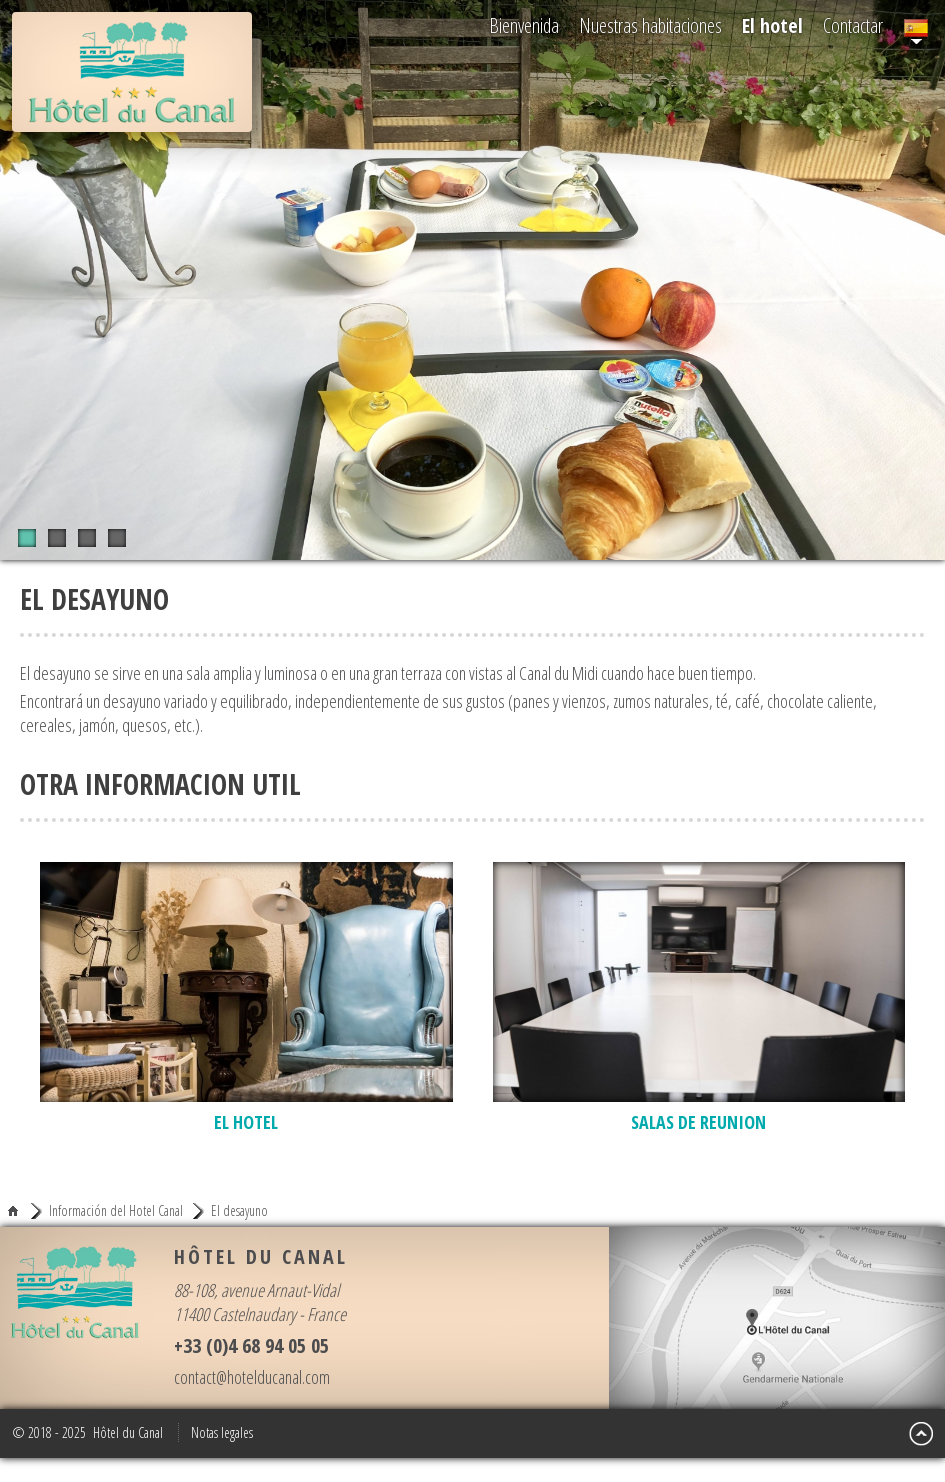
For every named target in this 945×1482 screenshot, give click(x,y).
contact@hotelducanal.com (252, 1377)
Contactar (853, 25)
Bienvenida (524, 25)
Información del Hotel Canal (116, 1211)
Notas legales (222, 1432)
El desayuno (239, 1211)
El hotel (772, 25)
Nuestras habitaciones (650, 25)
